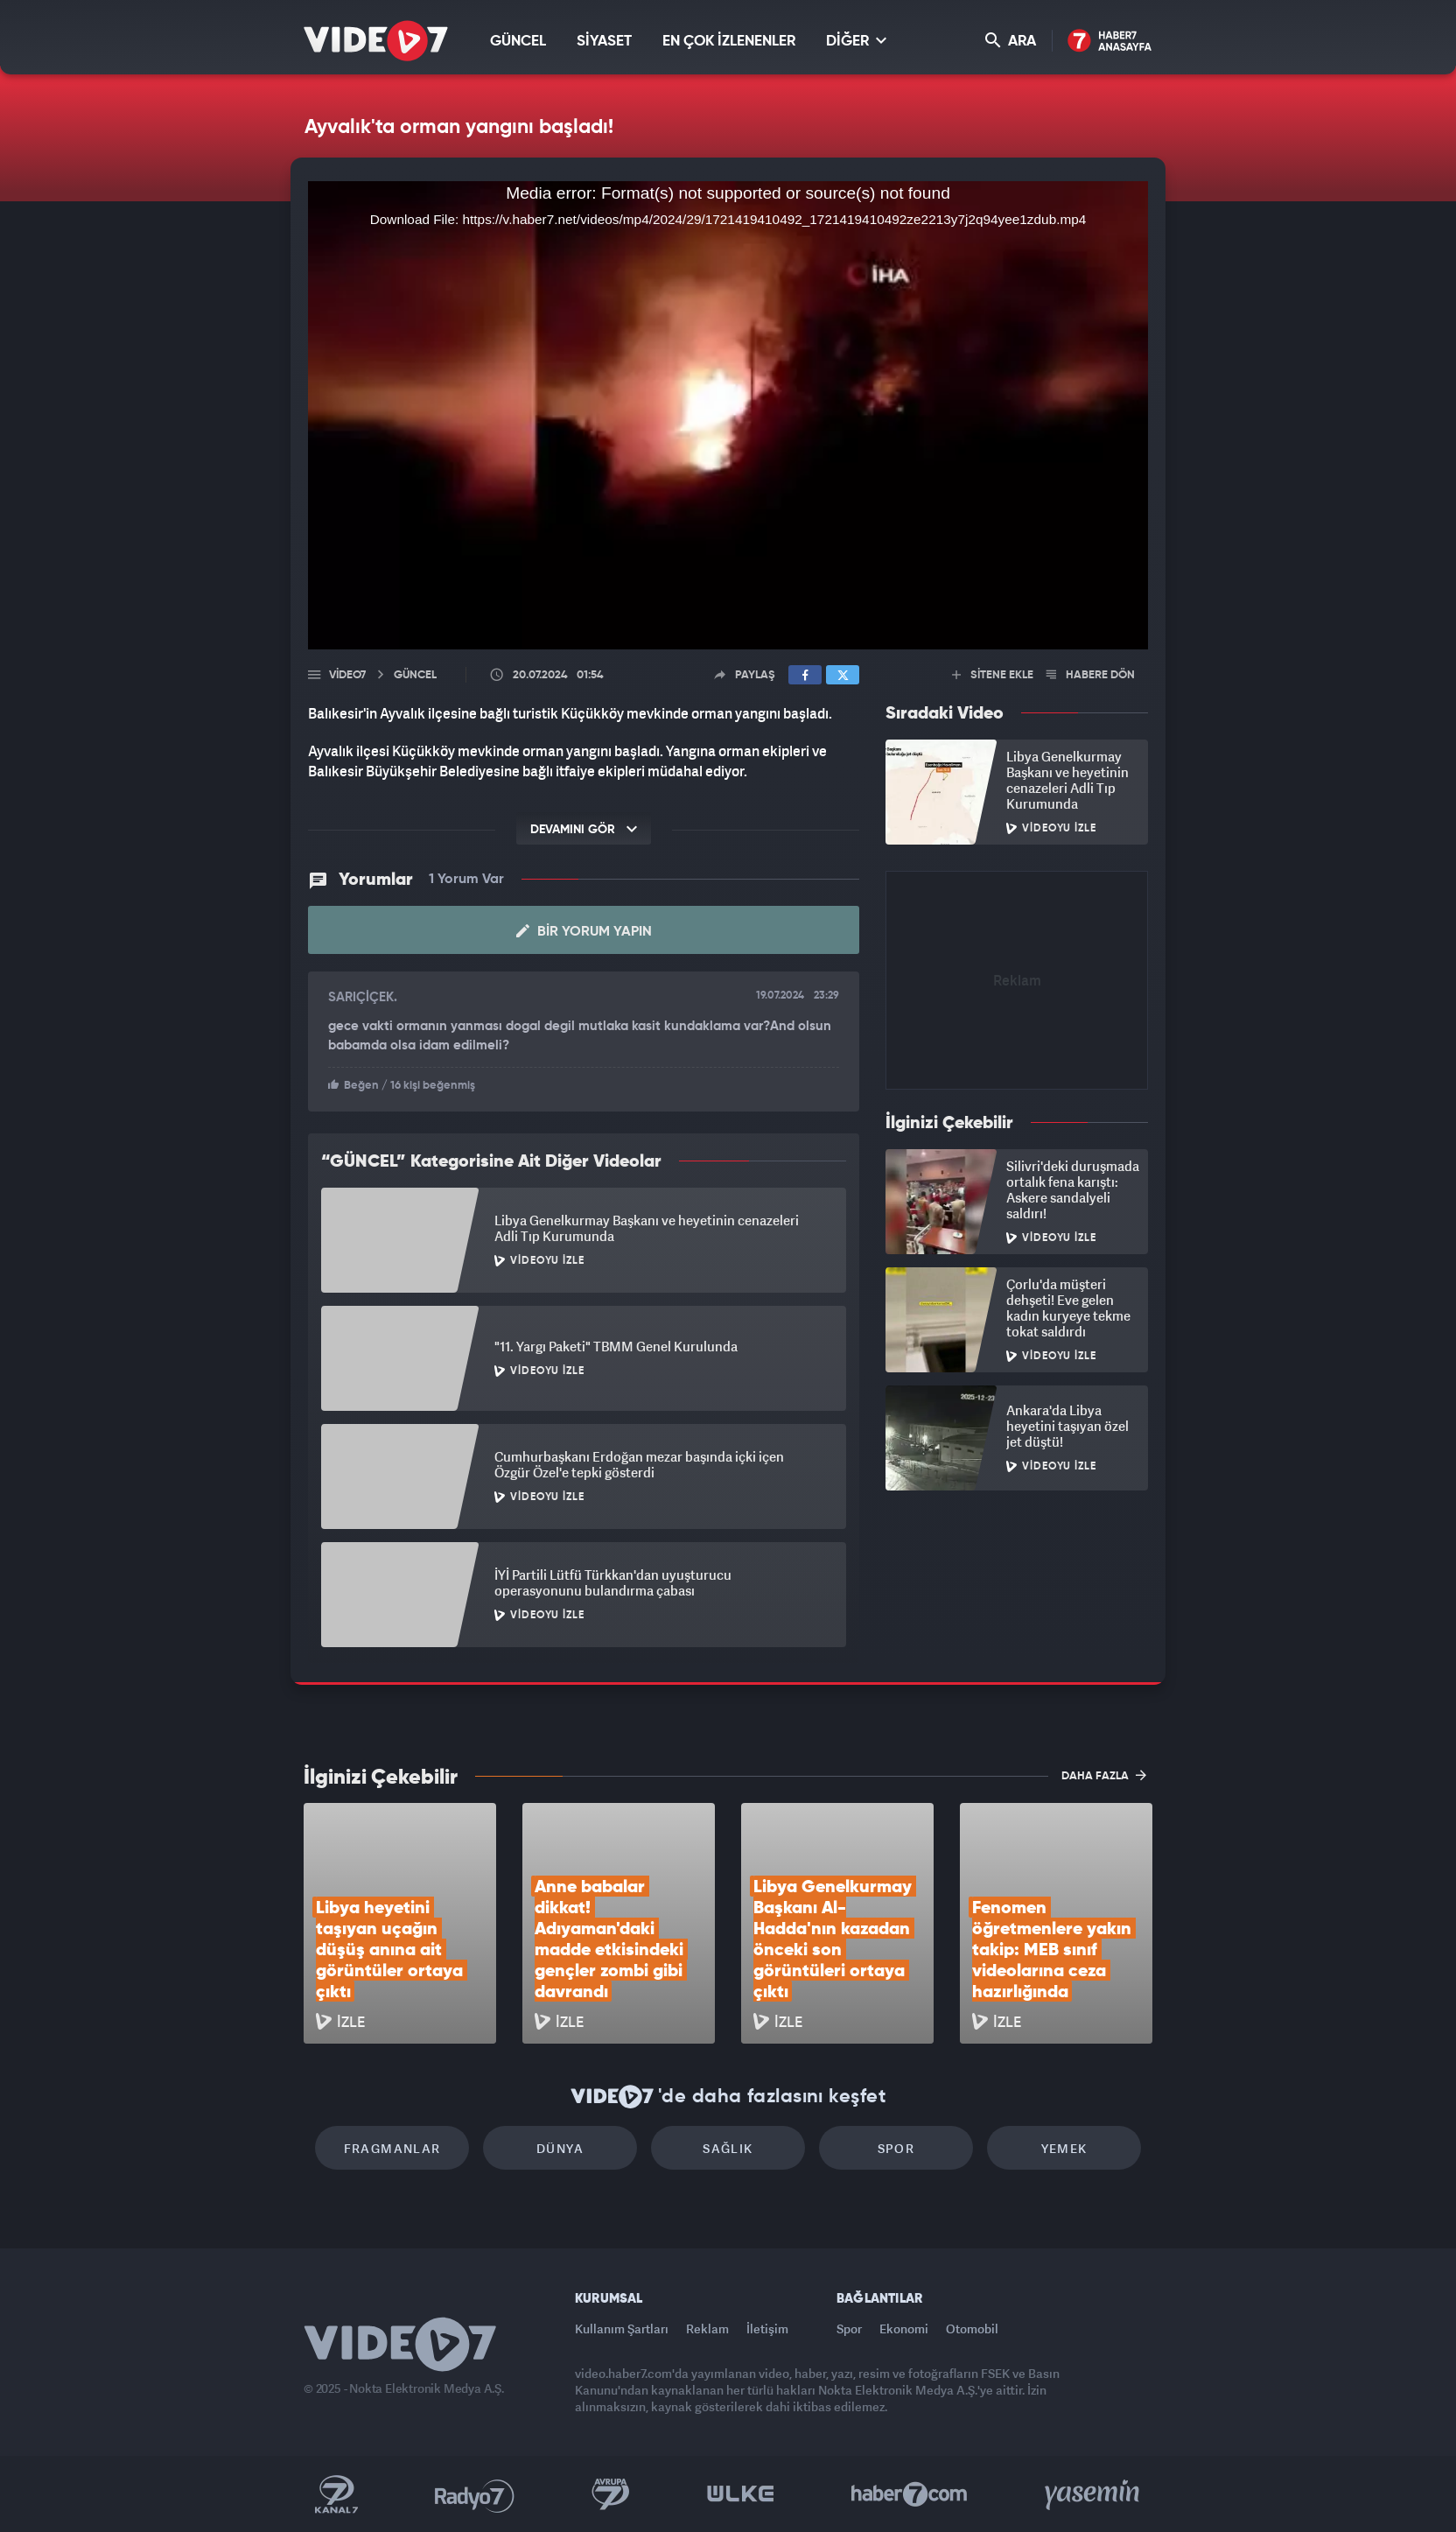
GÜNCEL (518, 41)
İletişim (767, 2328)
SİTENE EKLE (992, 675)
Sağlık (727, 2148)
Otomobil (972, 2328)
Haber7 (909, 2494)
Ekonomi (903, 2328)
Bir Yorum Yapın (584, 931)
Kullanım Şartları (621, 2328)
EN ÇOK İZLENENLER (728, 41)
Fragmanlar (392, 2148)
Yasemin (1094, 2494)
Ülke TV (740, 2494)
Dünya (560, 2148)
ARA (1010, 41)
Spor (896, 2148)
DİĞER (856, 41)
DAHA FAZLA (1103, 1775)
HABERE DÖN (1090, 675)
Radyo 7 (474, 2494)
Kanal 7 (336, 2494)
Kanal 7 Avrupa (611, 2494)
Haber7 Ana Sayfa (1110, 41)
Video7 (347, 675)
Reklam (707, 2328)
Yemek (1064, 2148)
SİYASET (604, 41)
